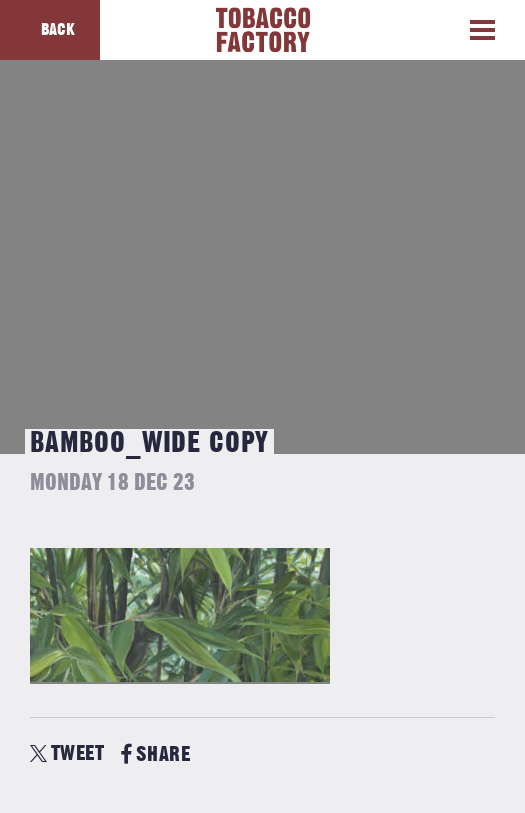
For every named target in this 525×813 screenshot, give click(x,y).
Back (58, 30)
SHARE (155, 754)
